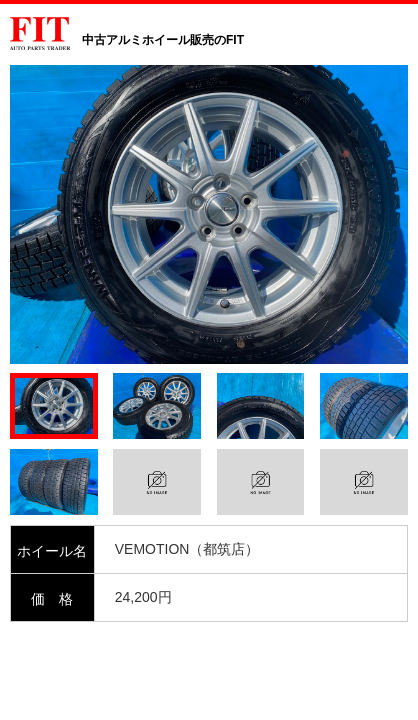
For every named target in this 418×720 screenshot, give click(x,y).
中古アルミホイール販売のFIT (163, 40)
